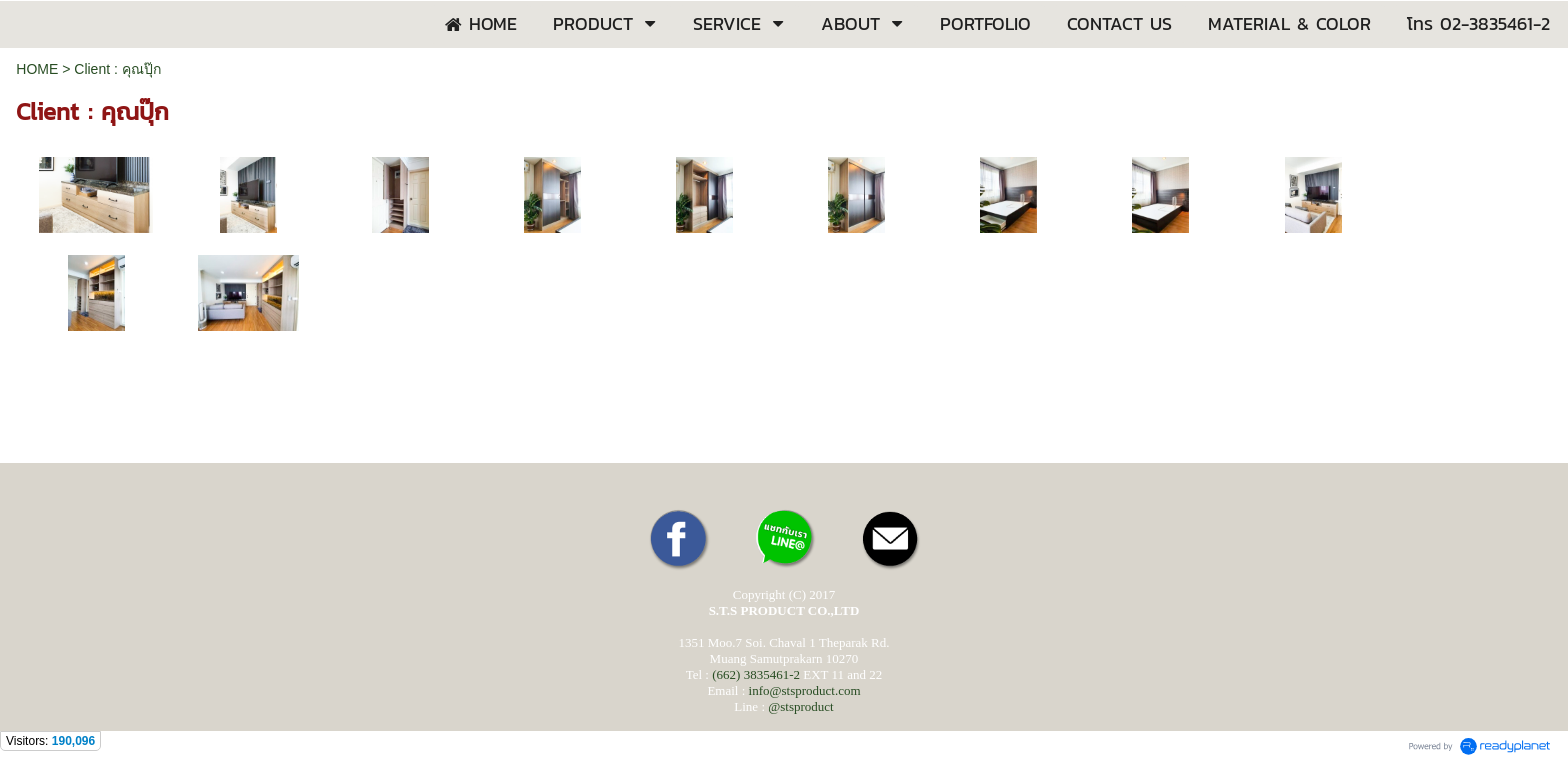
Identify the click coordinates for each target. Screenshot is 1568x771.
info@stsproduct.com (805, 690)
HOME (37, 69)
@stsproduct (800, 706)
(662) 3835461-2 (756, 674)
